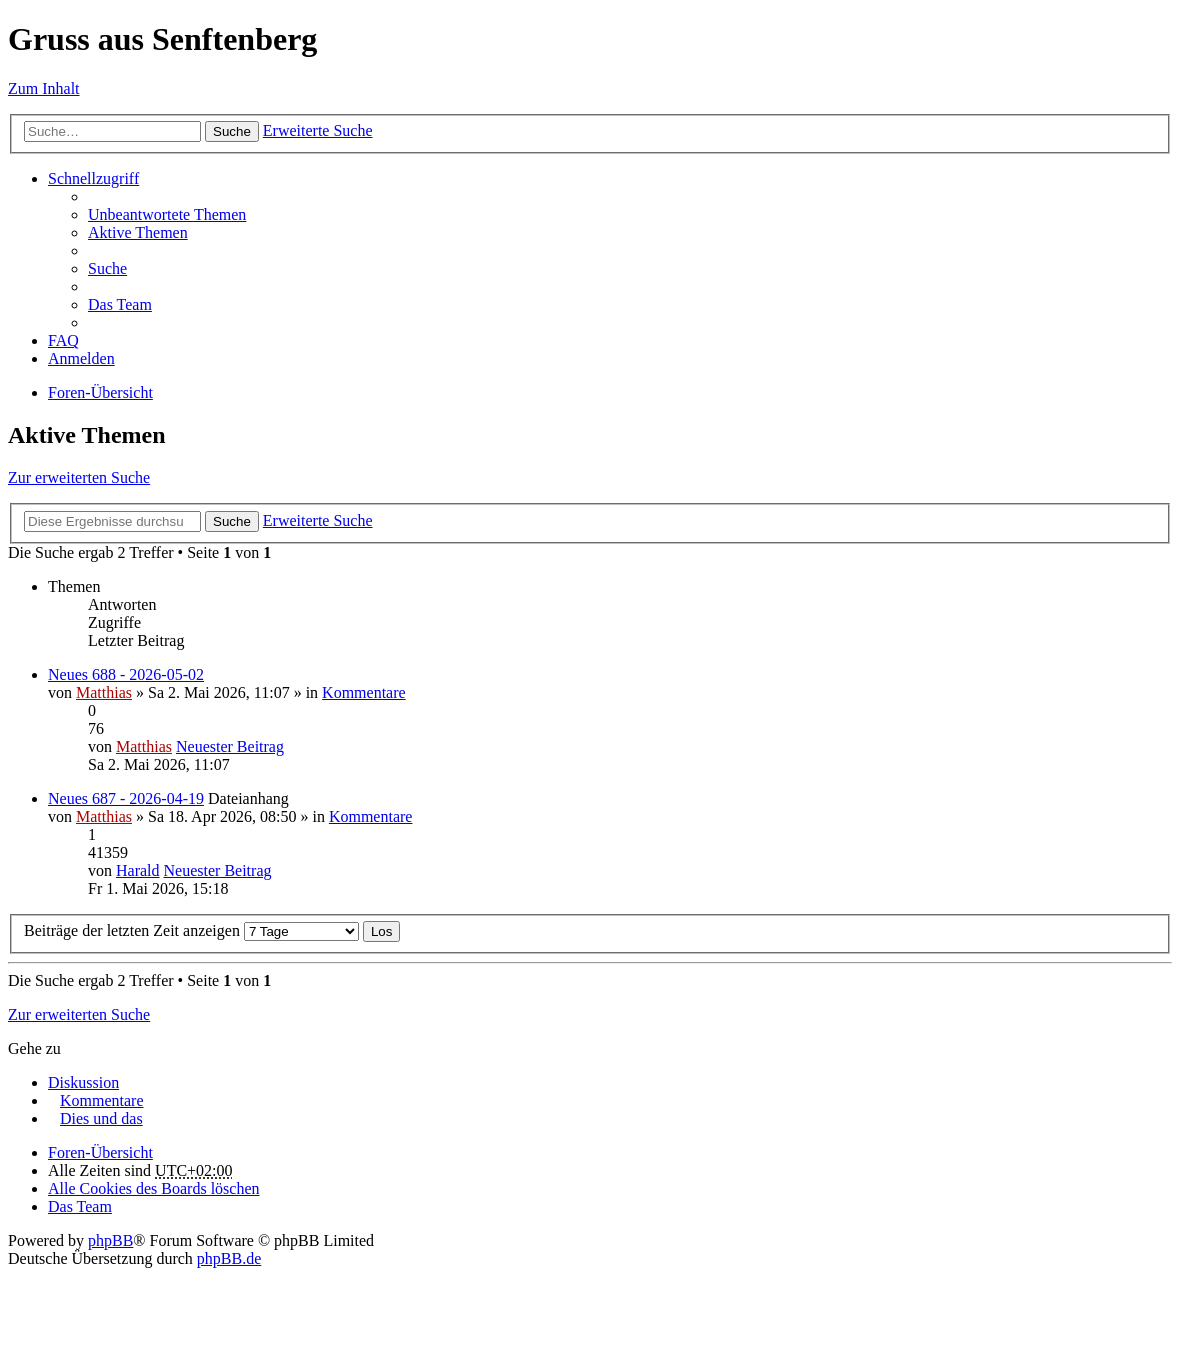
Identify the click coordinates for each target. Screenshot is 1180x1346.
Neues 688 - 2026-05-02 (126, 674)
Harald (138, 870)
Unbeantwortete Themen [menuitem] (167, 214)
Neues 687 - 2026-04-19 (126, 798)
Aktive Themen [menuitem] (138, 232)
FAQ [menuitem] (63, 340)
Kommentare (364, 692)
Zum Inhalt (44, 88)
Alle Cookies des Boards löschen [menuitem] (154, 1188)
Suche (232, 131)
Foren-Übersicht (100, 392)
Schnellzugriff (93, 178)
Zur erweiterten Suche (79, 477)
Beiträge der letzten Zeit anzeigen (191, 930)
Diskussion (83, 1082)
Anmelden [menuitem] (81, 358)
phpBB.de (229, 1258)
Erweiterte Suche (318, 130)
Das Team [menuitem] (120, 304)
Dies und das (101, 1118)
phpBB (110, 1240)
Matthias (104, 692)
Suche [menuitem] (107, 268)
